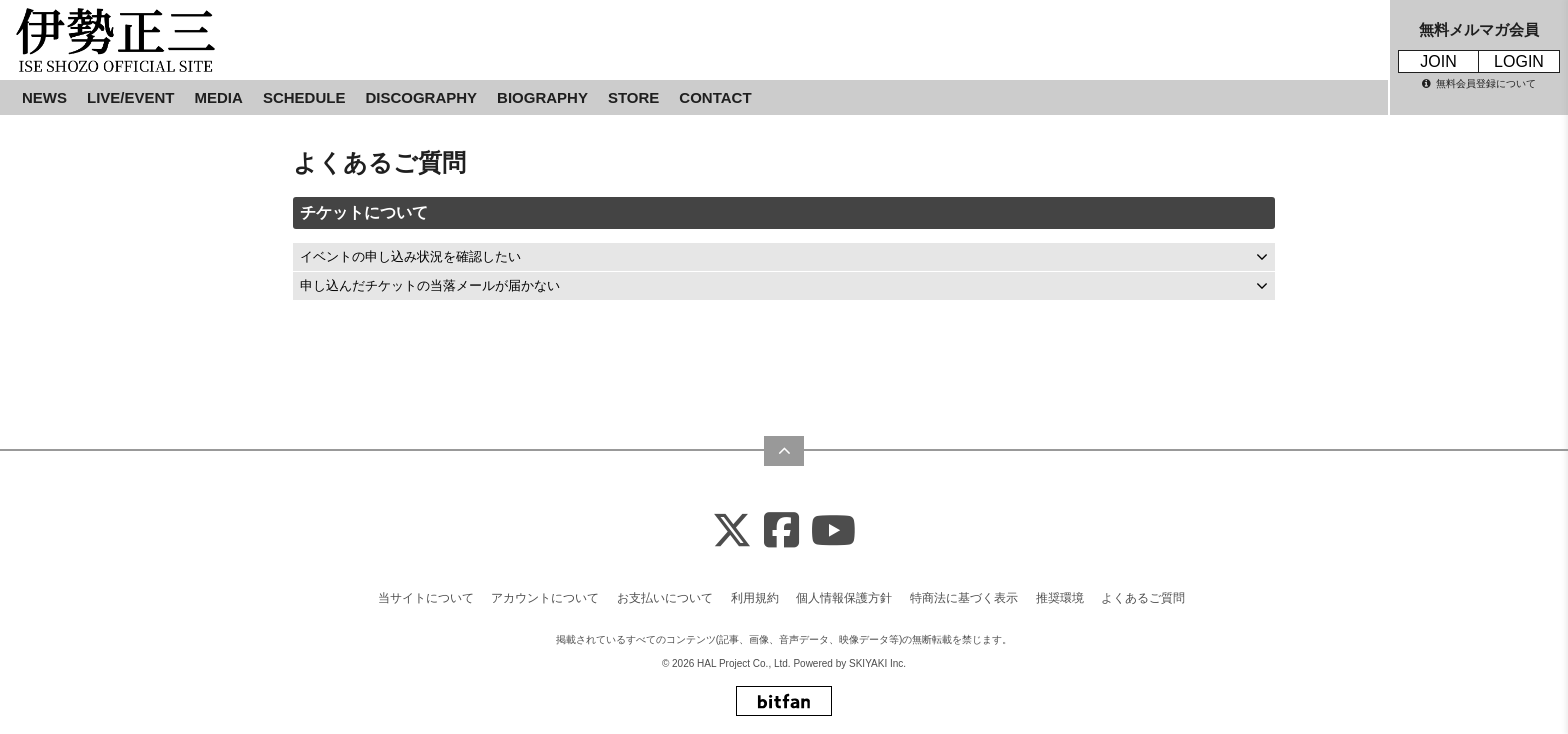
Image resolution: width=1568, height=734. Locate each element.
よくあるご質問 (1143, 598)
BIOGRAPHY (542, 97)
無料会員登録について (1479, 83)
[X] (732, 531)
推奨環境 (1060, 598)
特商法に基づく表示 (964, 598)
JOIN (1438, 61)
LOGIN (1519, 61)
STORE (633, 97)
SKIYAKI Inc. (877, 663)
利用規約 (755, 598)
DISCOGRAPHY (421, 97)
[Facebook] (781, 531)
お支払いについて (665, 598)
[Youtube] (833, 531)
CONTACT (715, 97)
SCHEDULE (304, 97)
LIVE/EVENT (131, 97)
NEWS (44, 97)
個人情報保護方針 (844, 598)
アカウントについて (545, 598)
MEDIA (219, 97)
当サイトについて (426, 598)
